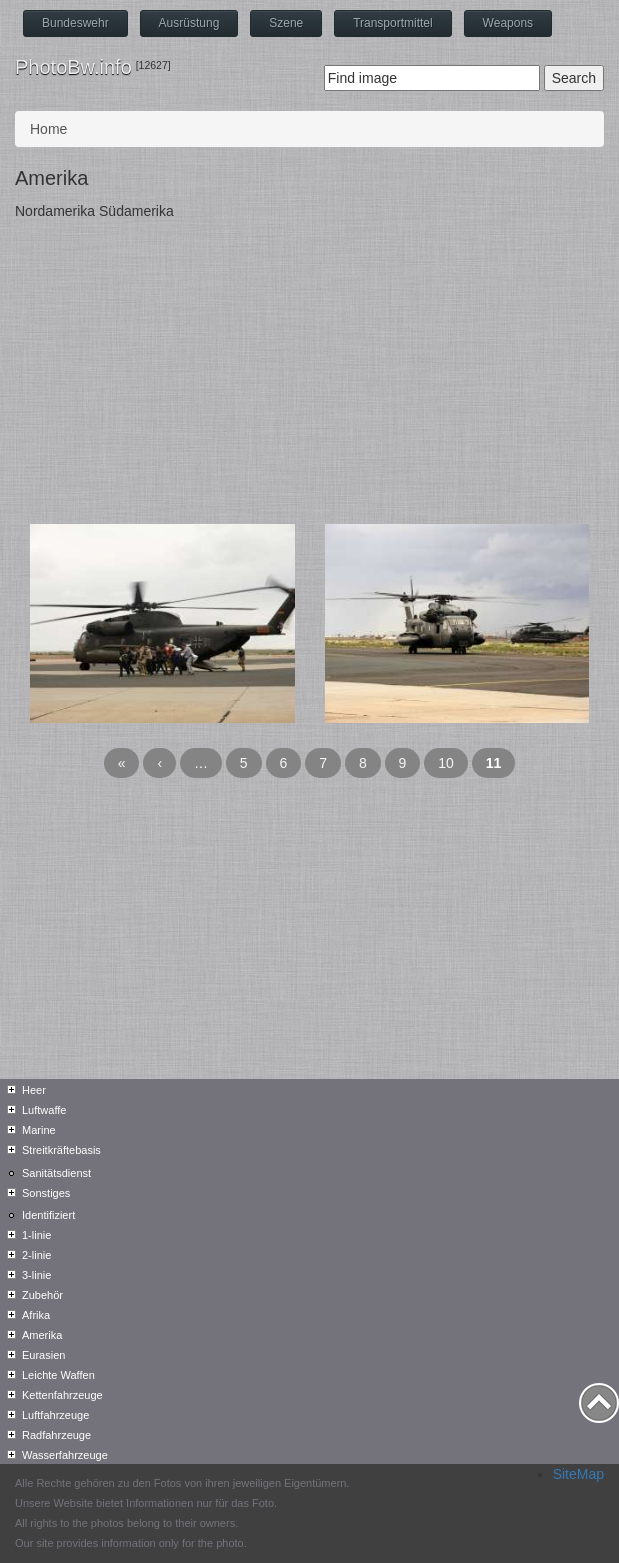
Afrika (36, 1315)
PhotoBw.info (73, 67)
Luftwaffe (44, 1110)
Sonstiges (46, 1193)
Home (48, 129)
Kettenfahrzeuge (62, 1395)
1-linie (36, 1235)
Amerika (42, 1335)
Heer (34, 1090)
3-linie (36, 1275)
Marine (39, 1130)
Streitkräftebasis (61, 1150)
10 (446, 763)
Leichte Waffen (58, 1375)
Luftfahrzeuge (55, 1415)
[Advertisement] (309, 374)
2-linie (36, 1255)
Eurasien (43, 1355)
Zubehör (42, 1295)
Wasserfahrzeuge (65, 1455)
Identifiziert (48, 1215)
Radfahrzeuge (56, 1435)
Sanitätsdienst (56, 1173)
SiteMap (578, 1474)
